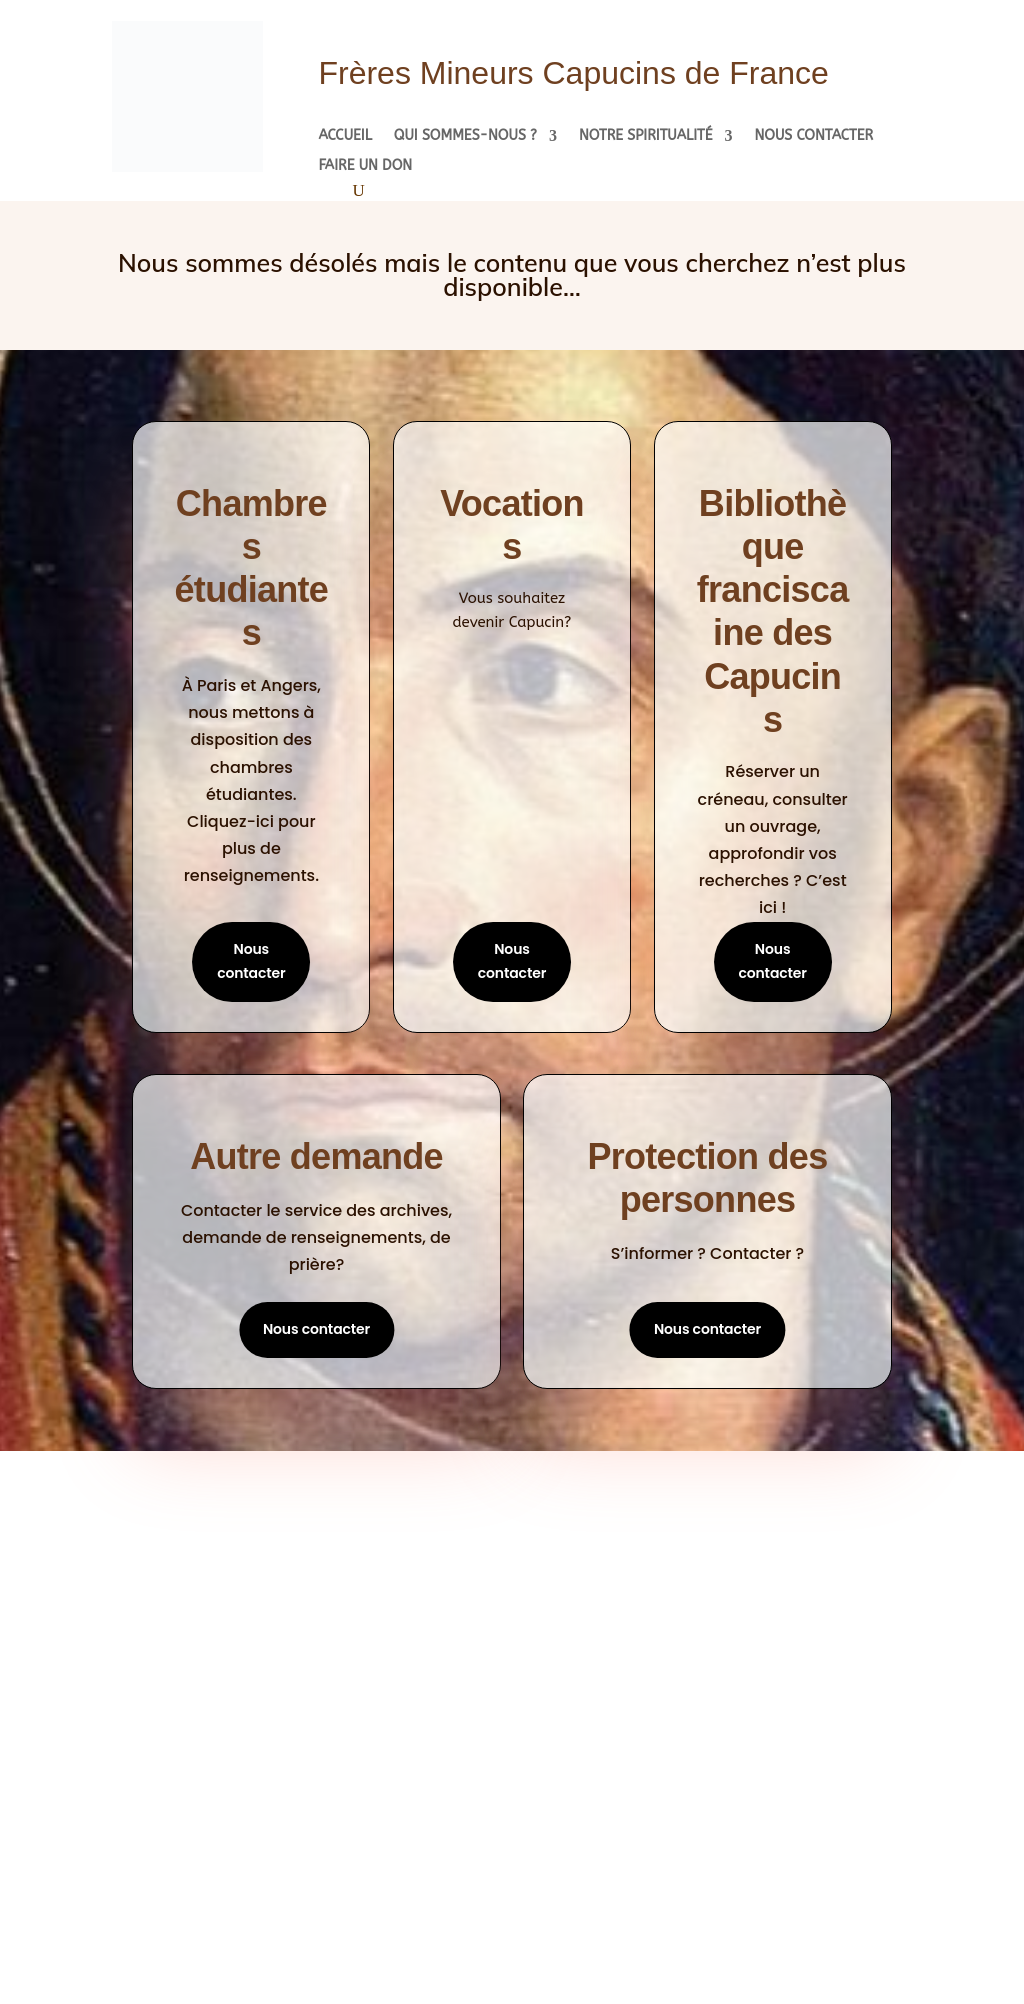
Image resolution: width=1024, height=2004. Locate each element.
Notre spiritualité (646, 136)
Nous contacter (813, 136)
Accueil (344, 136)
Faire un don (365, 166)
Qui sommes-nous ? (465, 136)
